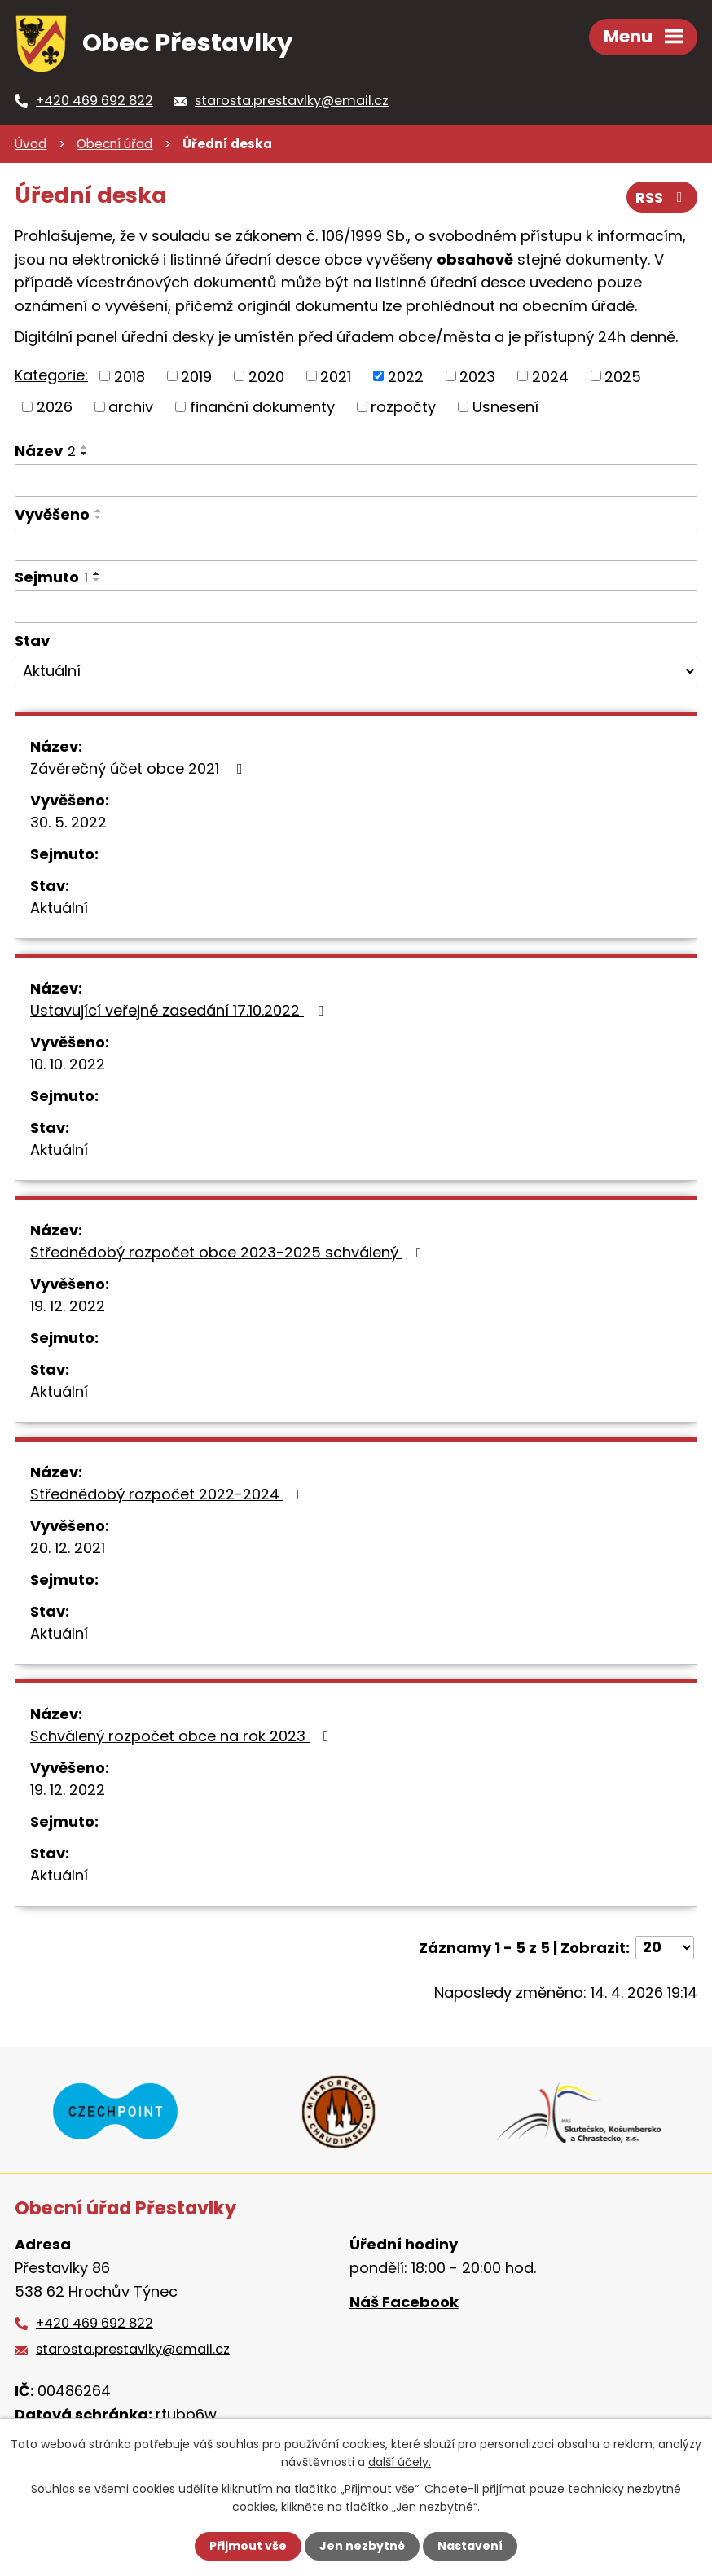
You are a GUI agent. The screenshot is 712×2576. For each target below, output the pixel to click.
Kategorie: (51, 375)
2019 (196, 376)
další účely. (399, 2462)
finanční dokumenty (262, 407)
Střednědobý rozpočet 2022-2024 (170, 1494)
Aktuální (59, 907)
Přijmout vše (248, 2546)
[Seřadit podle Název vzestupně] (85, 447)
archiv (130, 407)
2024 (550, 376)
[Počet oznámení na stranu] (664, 1947)
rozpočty (403, 407)
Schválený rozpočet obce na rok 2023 (183, 1736)
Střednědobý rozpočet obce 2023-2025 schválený (229, 1252)
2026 (55, 407)
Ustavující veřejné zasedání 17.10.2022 (180, 1010)
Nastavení (470, 2546)
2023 (477, 376)
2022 (406, 376)
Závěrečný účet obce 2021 (139, 768)
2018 (129, 376)
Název (45, 451)
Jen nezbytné (362, 2546)
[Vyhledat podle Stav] (356, 672)
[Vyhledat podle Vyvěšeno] (356, 545)
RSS (662, 197)
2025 (622, 376)
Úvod (30, 143)
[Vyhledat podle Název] (356, 480)
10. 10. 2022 (67, 1064)
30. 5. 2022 (68, 822)
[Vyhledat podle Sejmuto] (356, 606)
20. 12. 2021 (67, 1548)
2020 (266, 376)
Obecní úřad (114, 143)
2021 (335, 376)
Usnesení (505, 407)
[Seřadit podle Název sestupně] (85, 453)
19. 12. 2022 (67, 1306)
